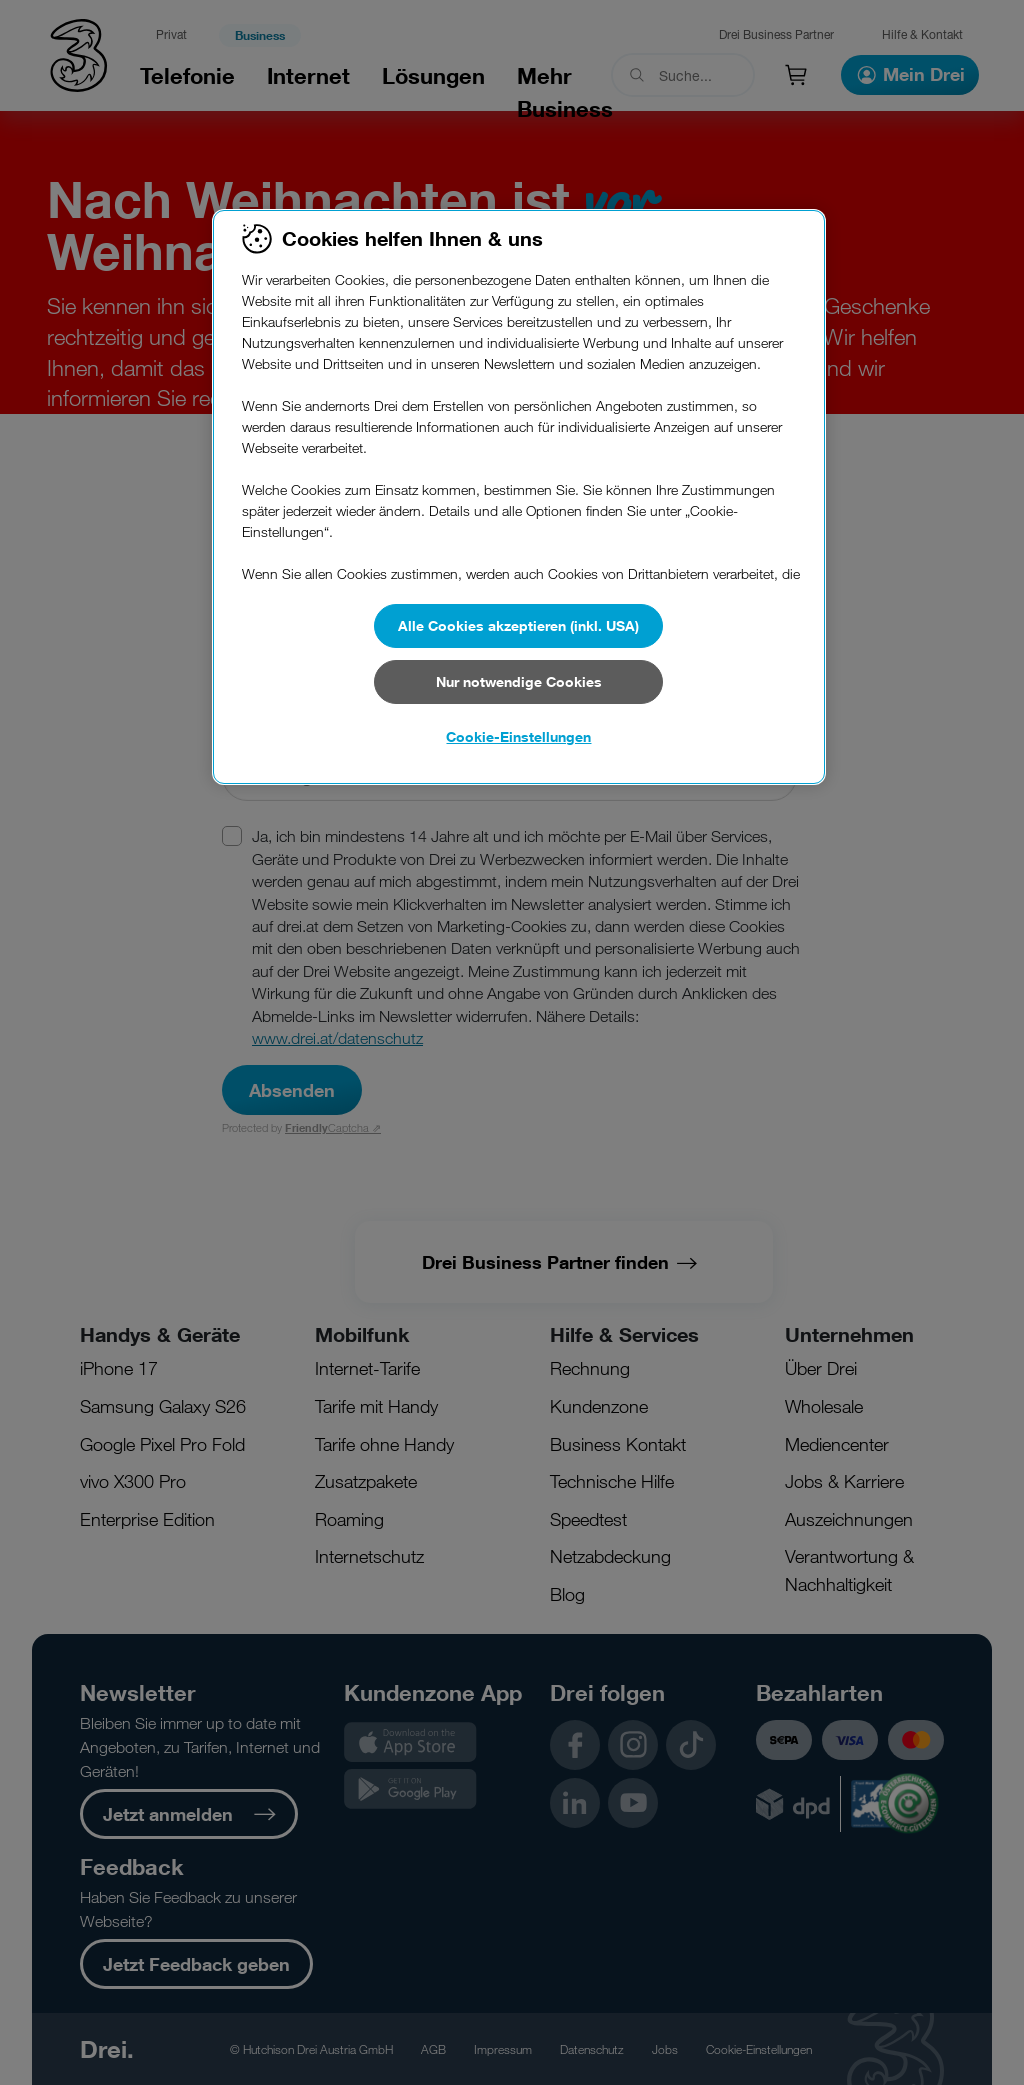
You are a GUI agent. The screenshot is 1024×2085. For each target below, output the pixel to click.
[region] (519, 497)
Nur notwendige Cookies (519, 681)
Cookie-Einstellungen (518, 736)
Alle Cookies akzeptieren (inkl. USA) (518, 625)
